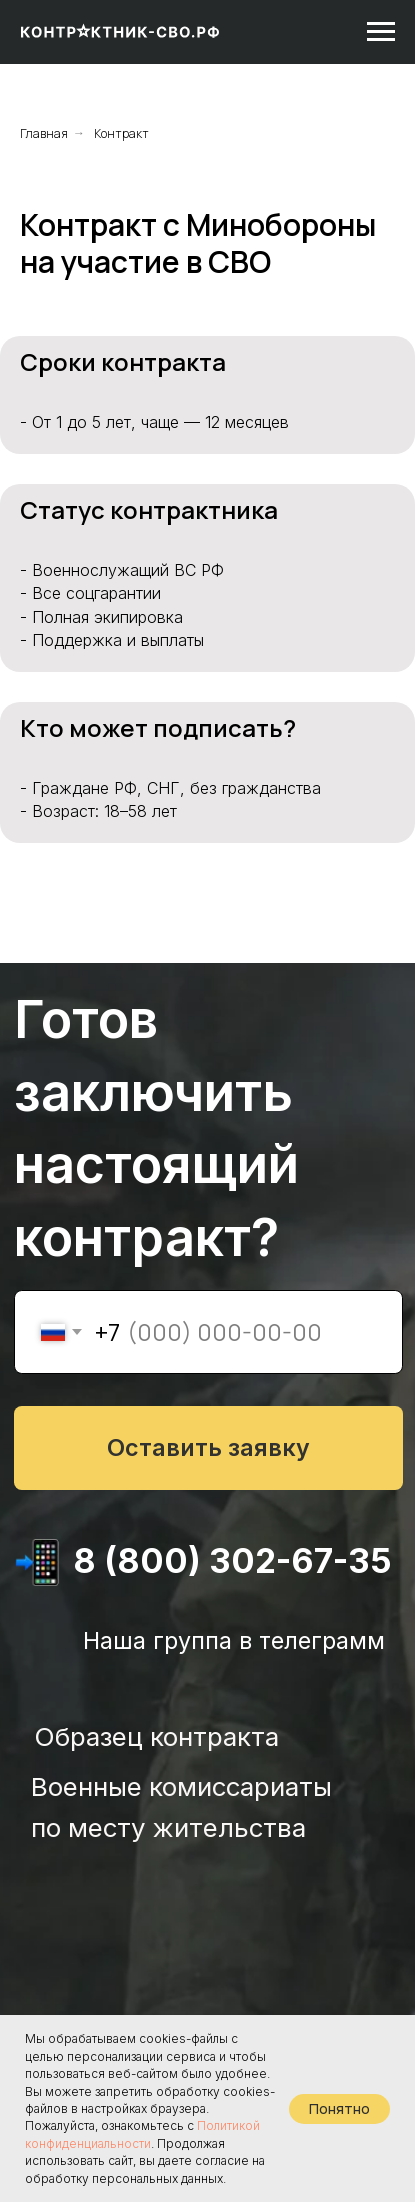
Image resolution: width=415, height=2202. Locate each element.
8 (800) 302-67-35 (232, 1560)
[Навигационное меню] (381, 32)
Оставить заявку (208, 1447)
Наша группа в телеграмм (234, 1640)
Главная (44, 133)
